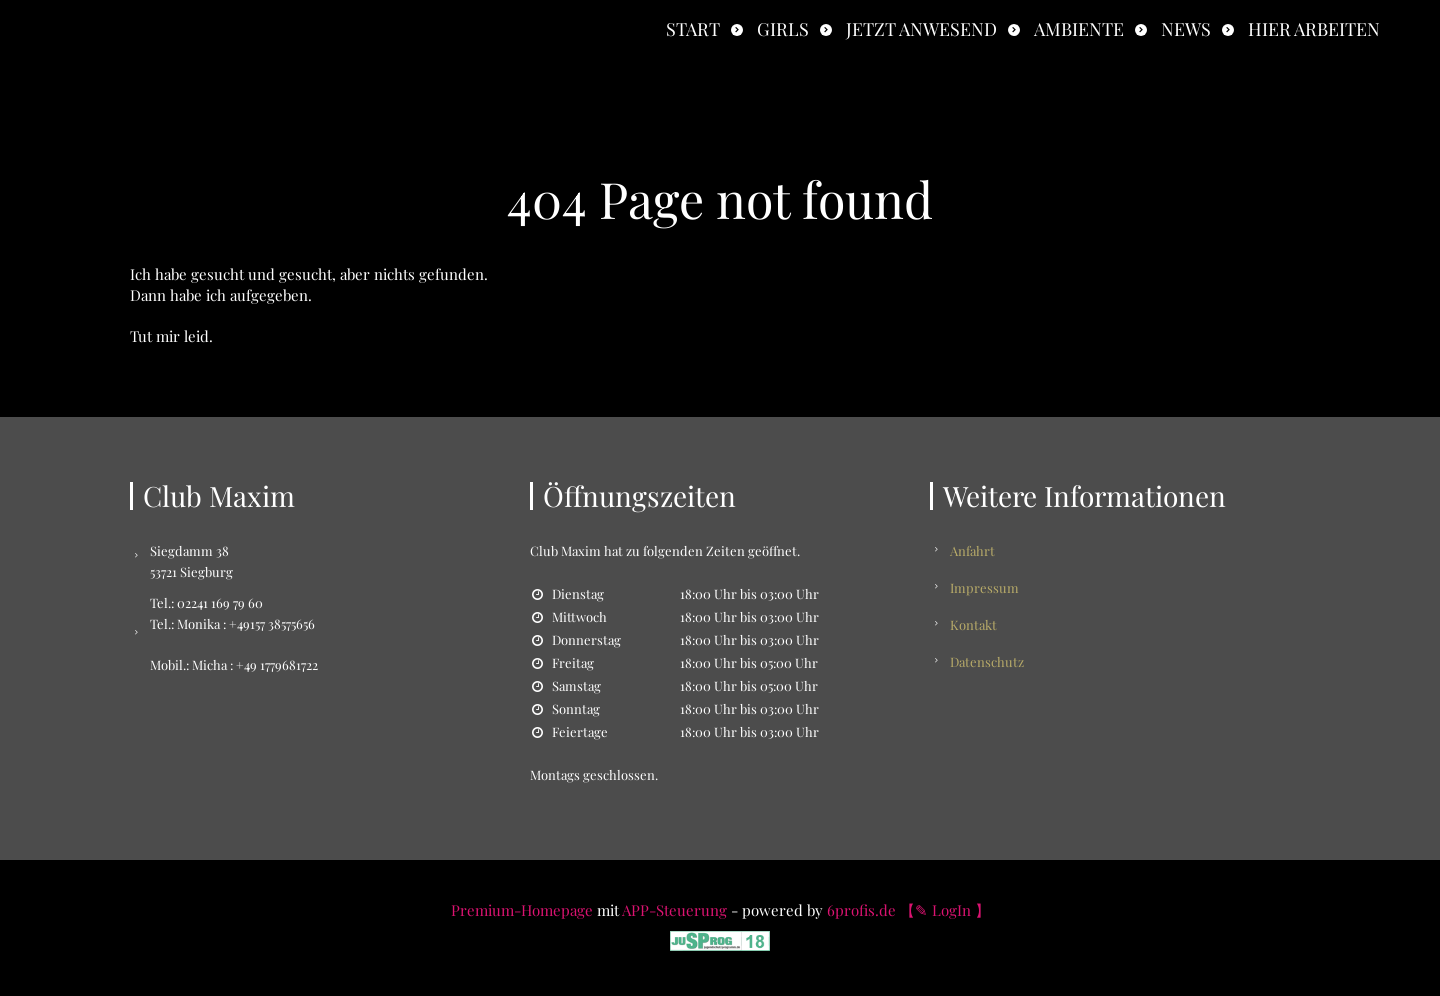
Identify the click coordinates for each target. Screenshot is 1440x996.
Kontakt (973, 624)
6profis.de (861, 910)
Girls (783, 29)
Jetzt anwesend (921, 29)
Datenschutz (987, 661)
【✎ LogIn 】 (945, 910)
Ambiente (1079, 29)
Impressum (984, 587)
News (1186, 29)
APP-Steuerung (674, 910)
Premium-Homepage (522, 910)
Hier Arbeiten (1314, 29)
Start (693, 29)
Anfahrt (972, 550)
